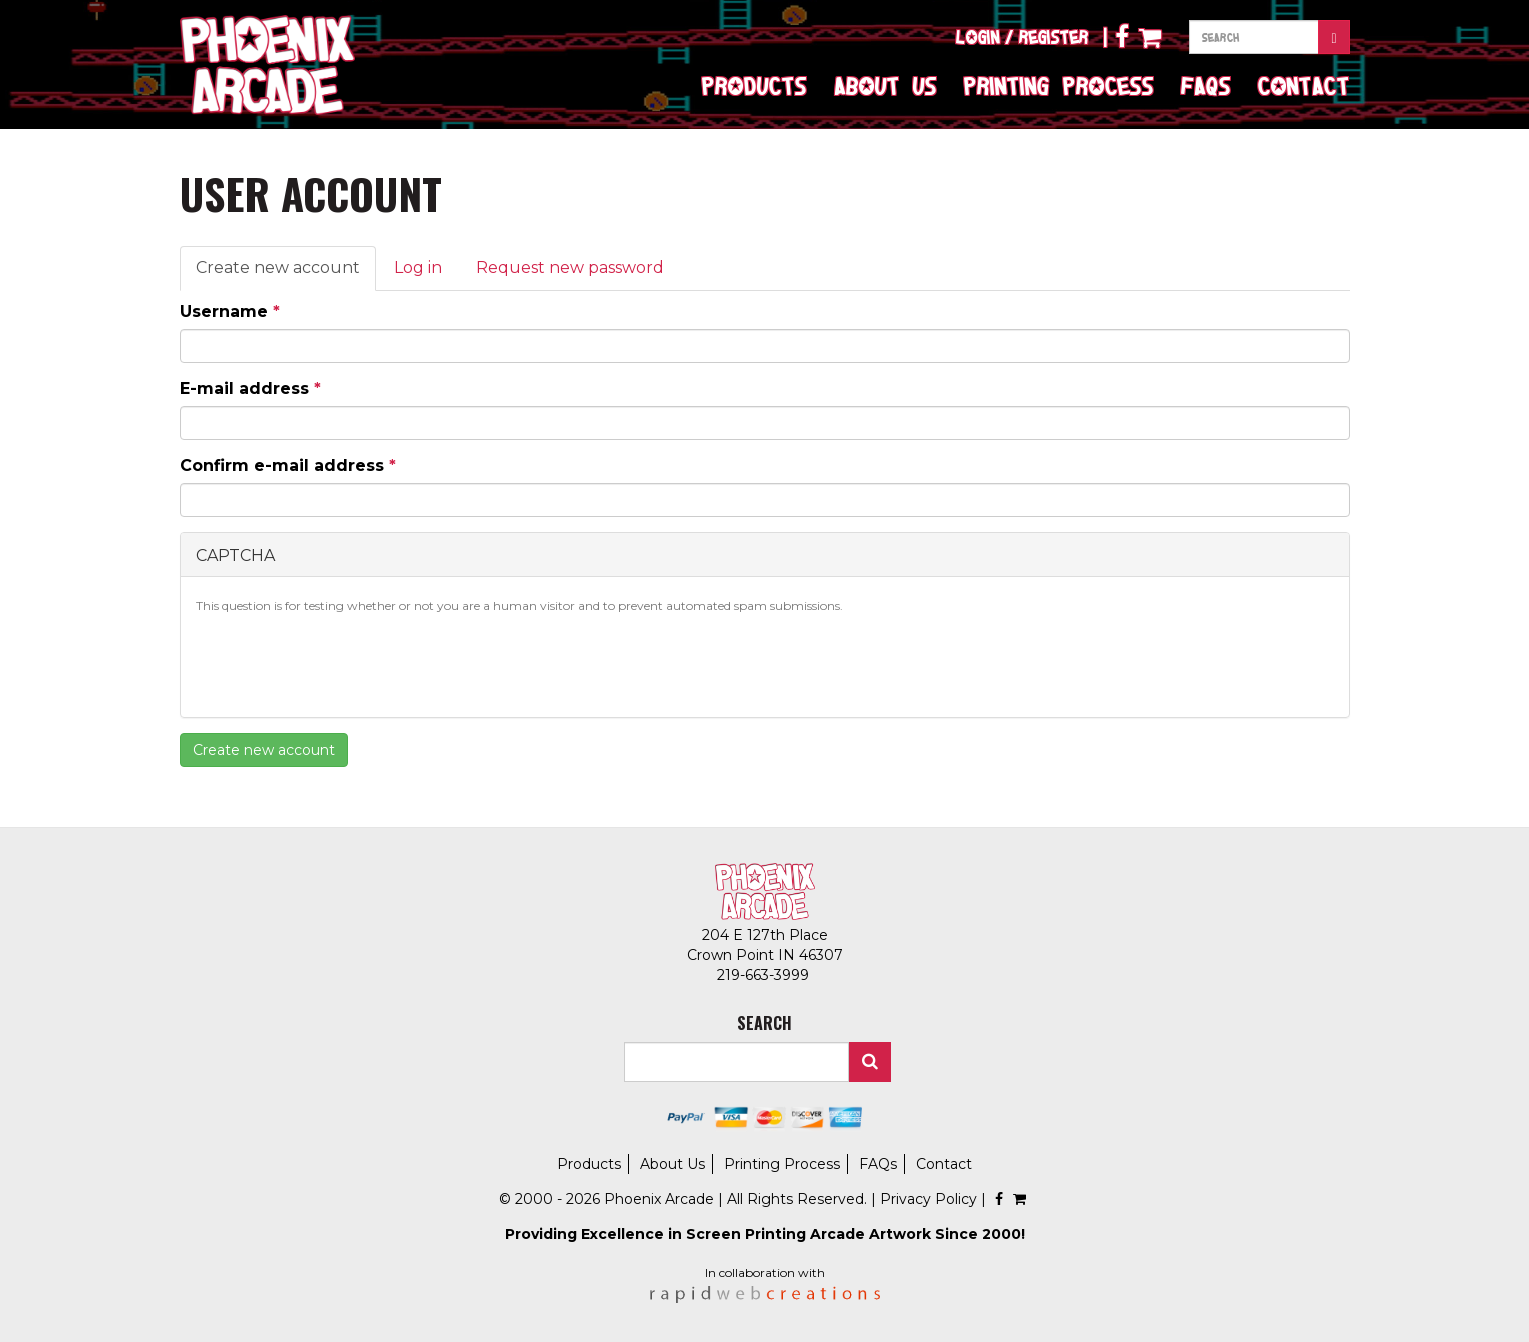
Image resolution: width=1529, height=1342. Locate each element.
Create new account (286, 274)
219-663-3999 (765, 975)
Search (870, 1062)
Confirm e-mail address (288, 465)
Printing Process (1059, 85)
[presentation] (348, 663)
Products (754, 85)
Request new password (570, 267)
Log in (418, 267)
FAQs (1206, 85)
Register (1054, 37)
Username (230, 311)
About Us (885, 85)
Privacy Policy (928, 1199)
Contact (1304, 85)
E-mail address (250, 388)
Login (978, 37)
